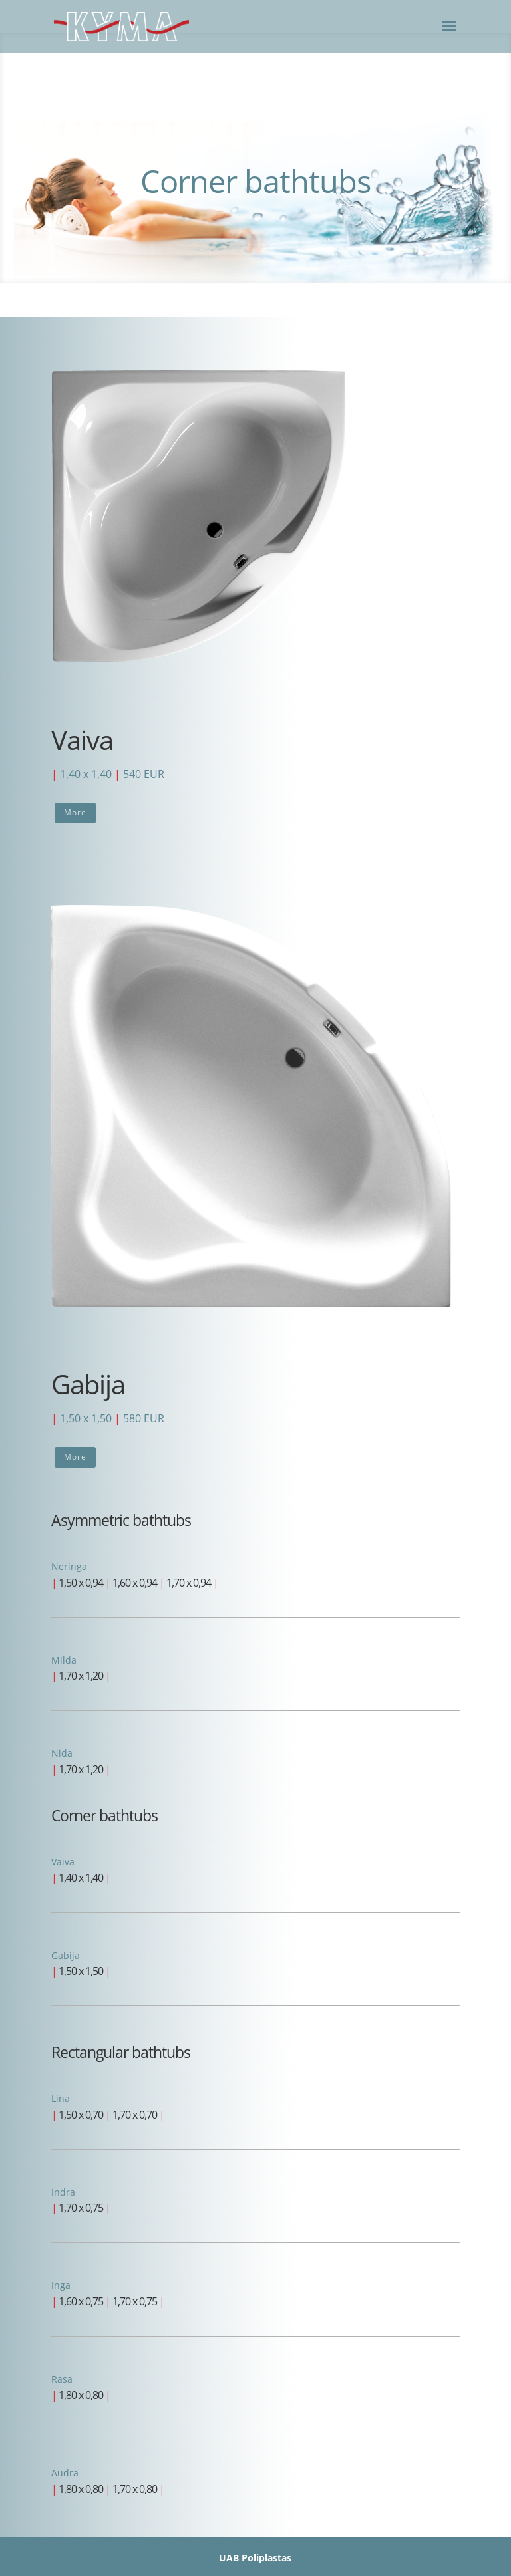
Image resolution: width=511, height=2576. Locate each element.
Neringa (69, 1566)
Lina (60, 2098)
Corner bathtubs (104, 1815)
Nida (62, 1753)
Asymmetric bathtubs (121, 1520)
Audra (65, 2472)
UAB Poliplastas (255, 2557)
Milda (64, 1660)
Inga (61, 2285)
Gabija (65, 1955)
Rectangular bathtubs (120, 2052)
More (75, 812)
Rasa (62, 2379)
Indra (63, 2192)
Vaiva (63, 1861)
